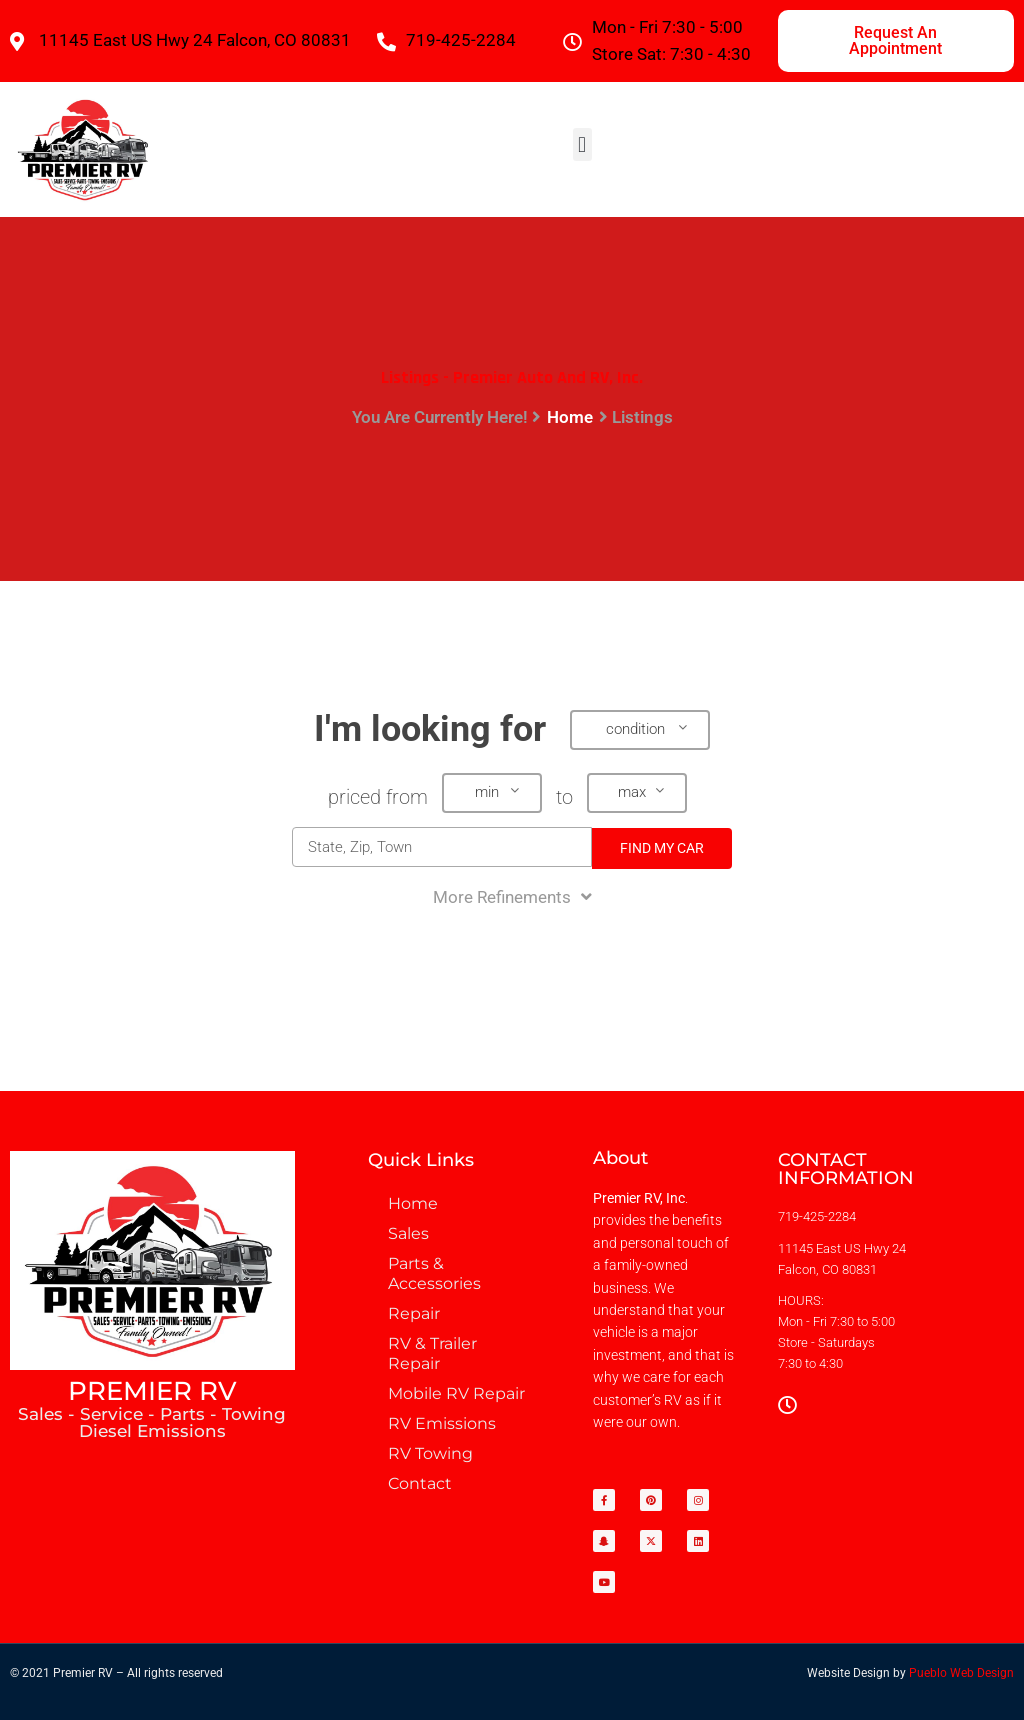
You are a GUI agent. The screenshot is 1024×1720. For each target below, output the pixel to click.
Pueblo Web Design (961, 1673)
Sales (408, 1233)
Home (570, 417)
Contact (420, 1483)
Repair (414, 1313)
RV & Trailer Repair (432, 1353)
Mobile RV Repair (456, 1393)
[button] (582, 144)
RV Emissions (442, 1423)
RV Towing (430, 1453)
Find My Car (662, 848)
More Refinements (512, 897)
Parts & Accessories (434, 1273)
